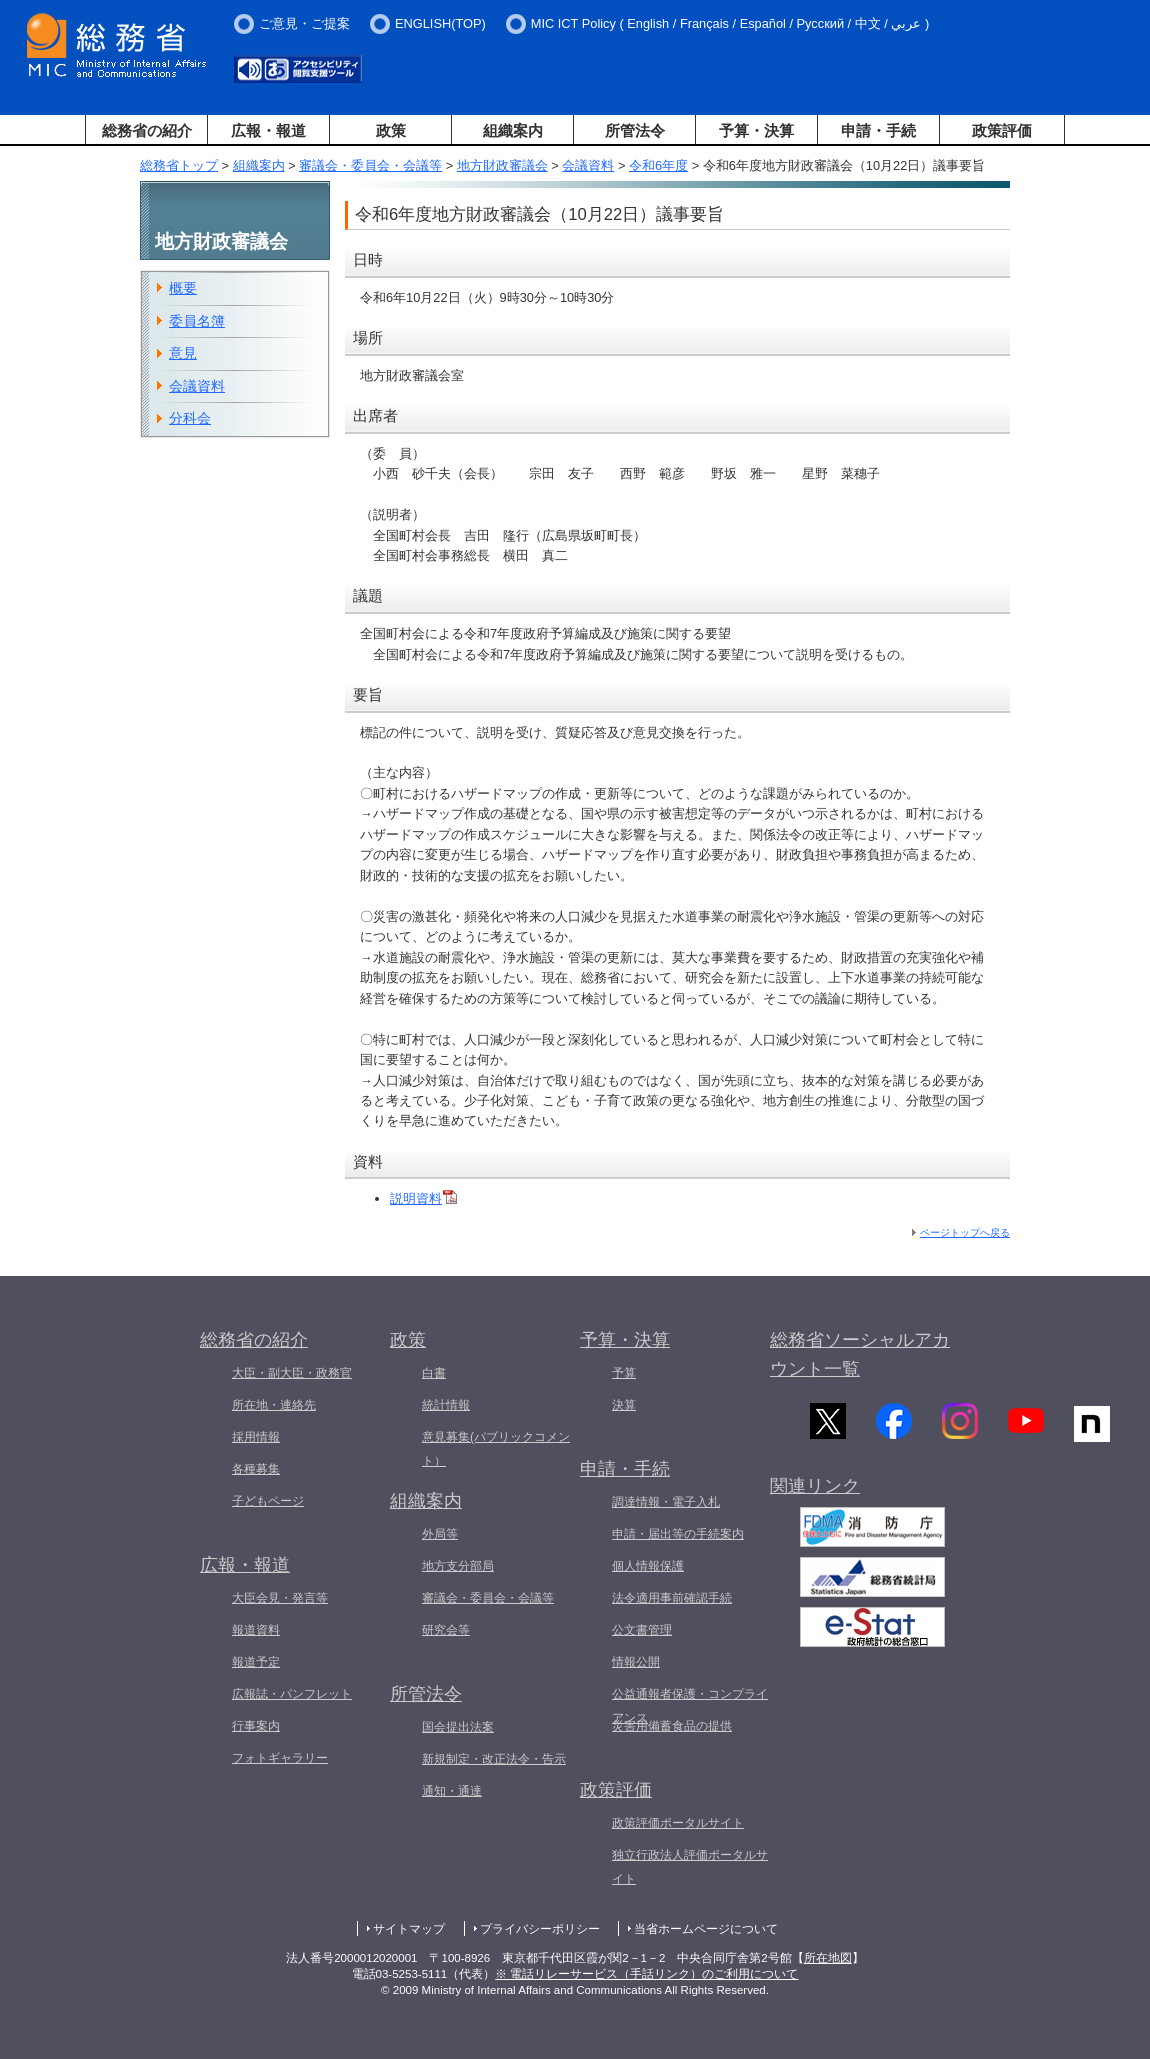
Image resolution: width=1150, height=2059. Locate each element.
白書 (434, 1373)
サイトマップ (409, 1929)
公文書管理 (642, 1630)
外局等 (440, 1534)
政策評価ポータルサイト (678, 1823)
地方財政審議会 (502, 165)
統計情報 (446, 1405)
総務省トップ (179, 165)
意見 (183, 353)
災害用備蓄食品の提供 (672, 1726)
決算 (624, 1405)
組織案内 (513, 130)
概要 (183, 288)
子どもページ (268, 1501)
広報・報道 (268, 130)
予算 (624, 1373)
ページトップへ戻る (965, 1232)
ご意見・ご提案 (304, 23)
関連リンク (815, 1496)
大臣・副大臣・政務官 (292, 1373)
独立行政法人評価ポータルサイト (690, 1867)
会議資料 (588, 165)
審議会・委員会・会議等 (370, 165)
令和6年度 (658, 165)
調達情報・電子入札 (666, 1502)
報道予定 (256, 1662)
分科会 (190, 418)
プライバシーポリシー (540, 1929)
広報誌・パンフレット (292, 1694)
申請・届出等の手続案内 (678, 1534)
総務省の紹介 (147, 130)
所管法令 (635, 130)
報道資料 (256, 1630)
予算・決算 (756, 130)
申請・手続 (878, 130)
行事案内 (256, 1726)
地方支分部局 (458, 1566)
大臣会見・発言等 (280, 1598)
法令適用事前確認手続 (672, 1598)
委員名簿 (197, 321)
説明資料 (423, 1198)
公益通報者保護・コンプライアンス (690, 1706)
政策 (391, 130)
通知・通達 (452, 1791)
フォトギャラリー (280, 1758)
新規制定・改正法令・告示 (494, 1759)
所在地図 (828, 1958)
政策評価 (1002, 130)
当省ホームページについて (706, 1929)
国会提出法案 (458, 1727)
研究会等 (446, 1630)
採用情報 (256, 1437)
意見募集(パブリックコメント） (496, 1449)
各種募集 (256, 1469)
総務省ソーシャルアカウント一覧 (860, 1354)
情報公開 (636, 1662)
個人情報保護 (648, 1566)
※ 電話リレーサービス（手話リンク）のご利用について (646, 1974)
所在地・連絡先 (274, 1405)
